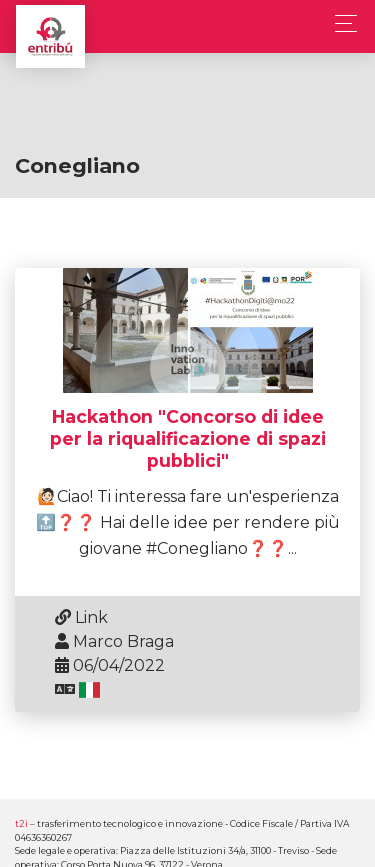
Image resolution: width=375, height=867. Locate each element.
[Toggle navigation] (340, 23)
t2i (21, 823)
